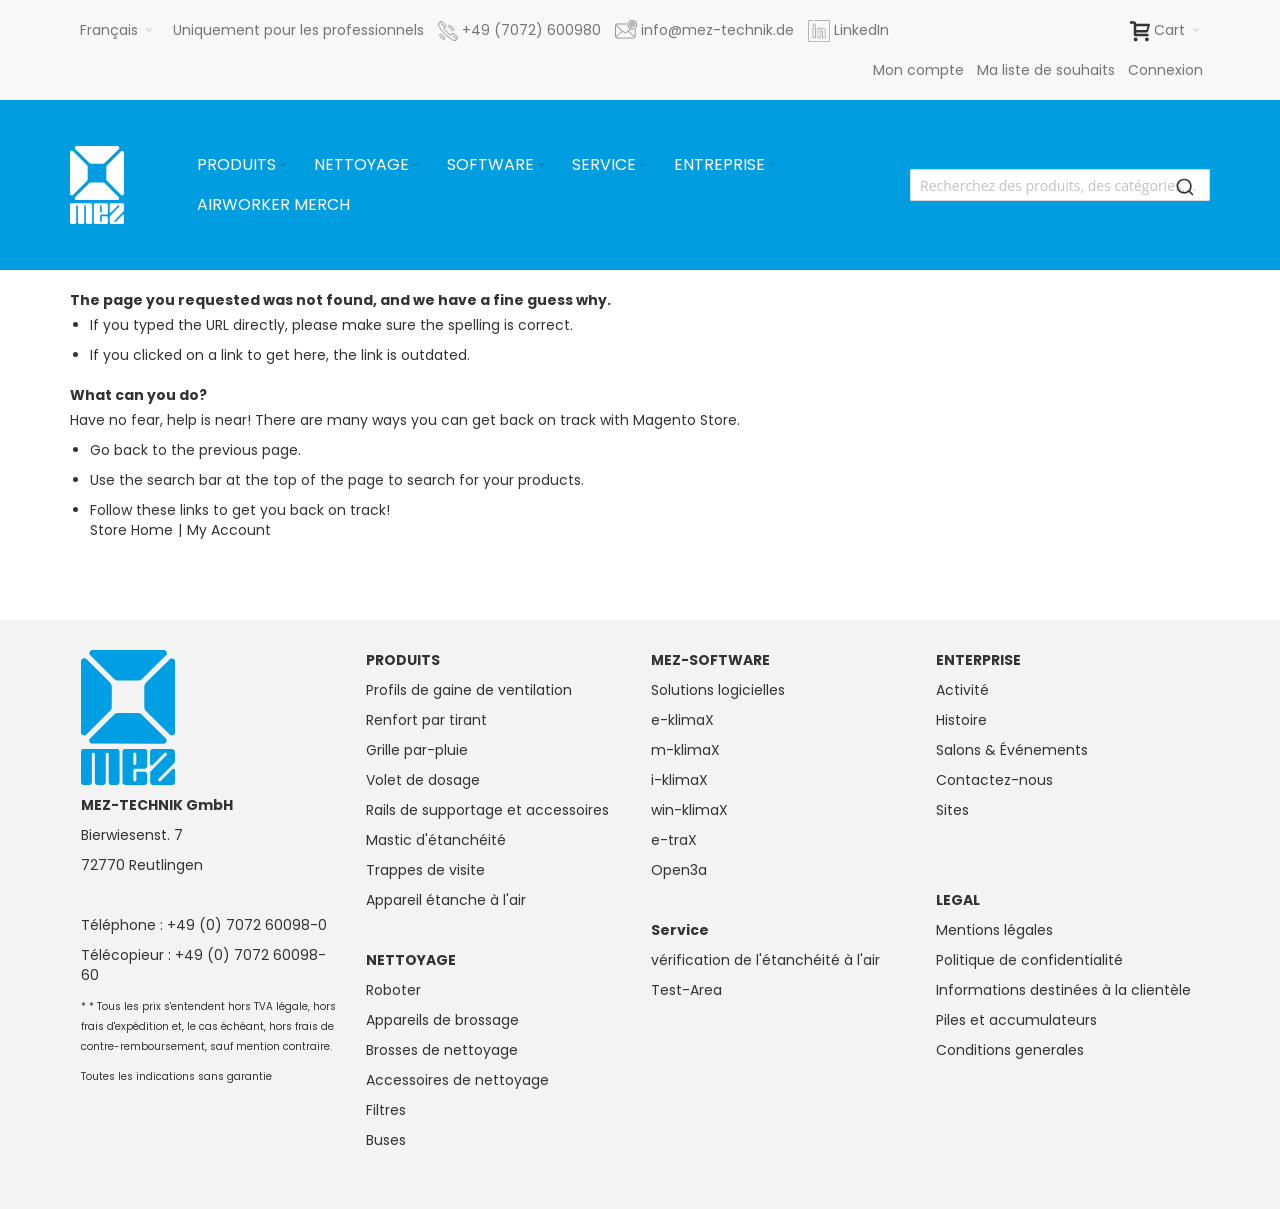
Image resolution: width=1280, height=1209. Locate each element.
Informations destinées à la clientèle (1063, 990)
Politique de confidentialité (1029, 960)
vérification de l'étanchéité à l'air (765, 960)
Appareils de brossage (442, 1020)
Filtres (386, 1110)
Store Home (131, 530)
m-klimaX (685, 750)
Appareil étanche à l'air (446, 900)
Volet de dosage (423, 780)
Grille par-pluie (417, 750)
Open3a (679, 870)
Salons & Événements (1012, 750)
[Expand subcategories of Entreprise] (772, 165)
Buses (386, 1140)
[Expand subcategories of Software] (541, 165)
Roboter (393, 990)
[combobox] (1060, 185)
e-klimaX (682, 720)
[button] (116, 30)
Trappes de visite (425, 870)
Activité (962, 690)
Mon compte (918, 70)
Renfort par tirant (426, 720)
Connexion (1165, 70)
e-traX (674, 840)
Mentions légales (994, 930)
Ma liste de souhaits (1046, 70)
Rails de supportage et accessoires (487, 810)
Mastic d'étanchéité (436, 840)
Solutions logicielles (718, 690)
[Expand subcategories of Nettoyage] (416, 165)
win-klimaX (689, 810)
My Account (229, 530)
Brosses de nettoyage (442, 1050)
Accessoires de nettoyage (457, 1080)
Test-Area (686, 990)
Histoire (961, 720)
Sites (952, 810)
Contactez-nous (994, 780)
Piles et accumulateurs (1016, 1020)
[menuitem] (243, 165)
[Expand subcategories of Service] (643, 165)
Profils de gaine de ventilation (469, 690)
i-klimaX (679, 780)
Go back (119, 450)
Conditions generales (1010, 1050)
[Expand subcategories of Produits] (283, 165)
